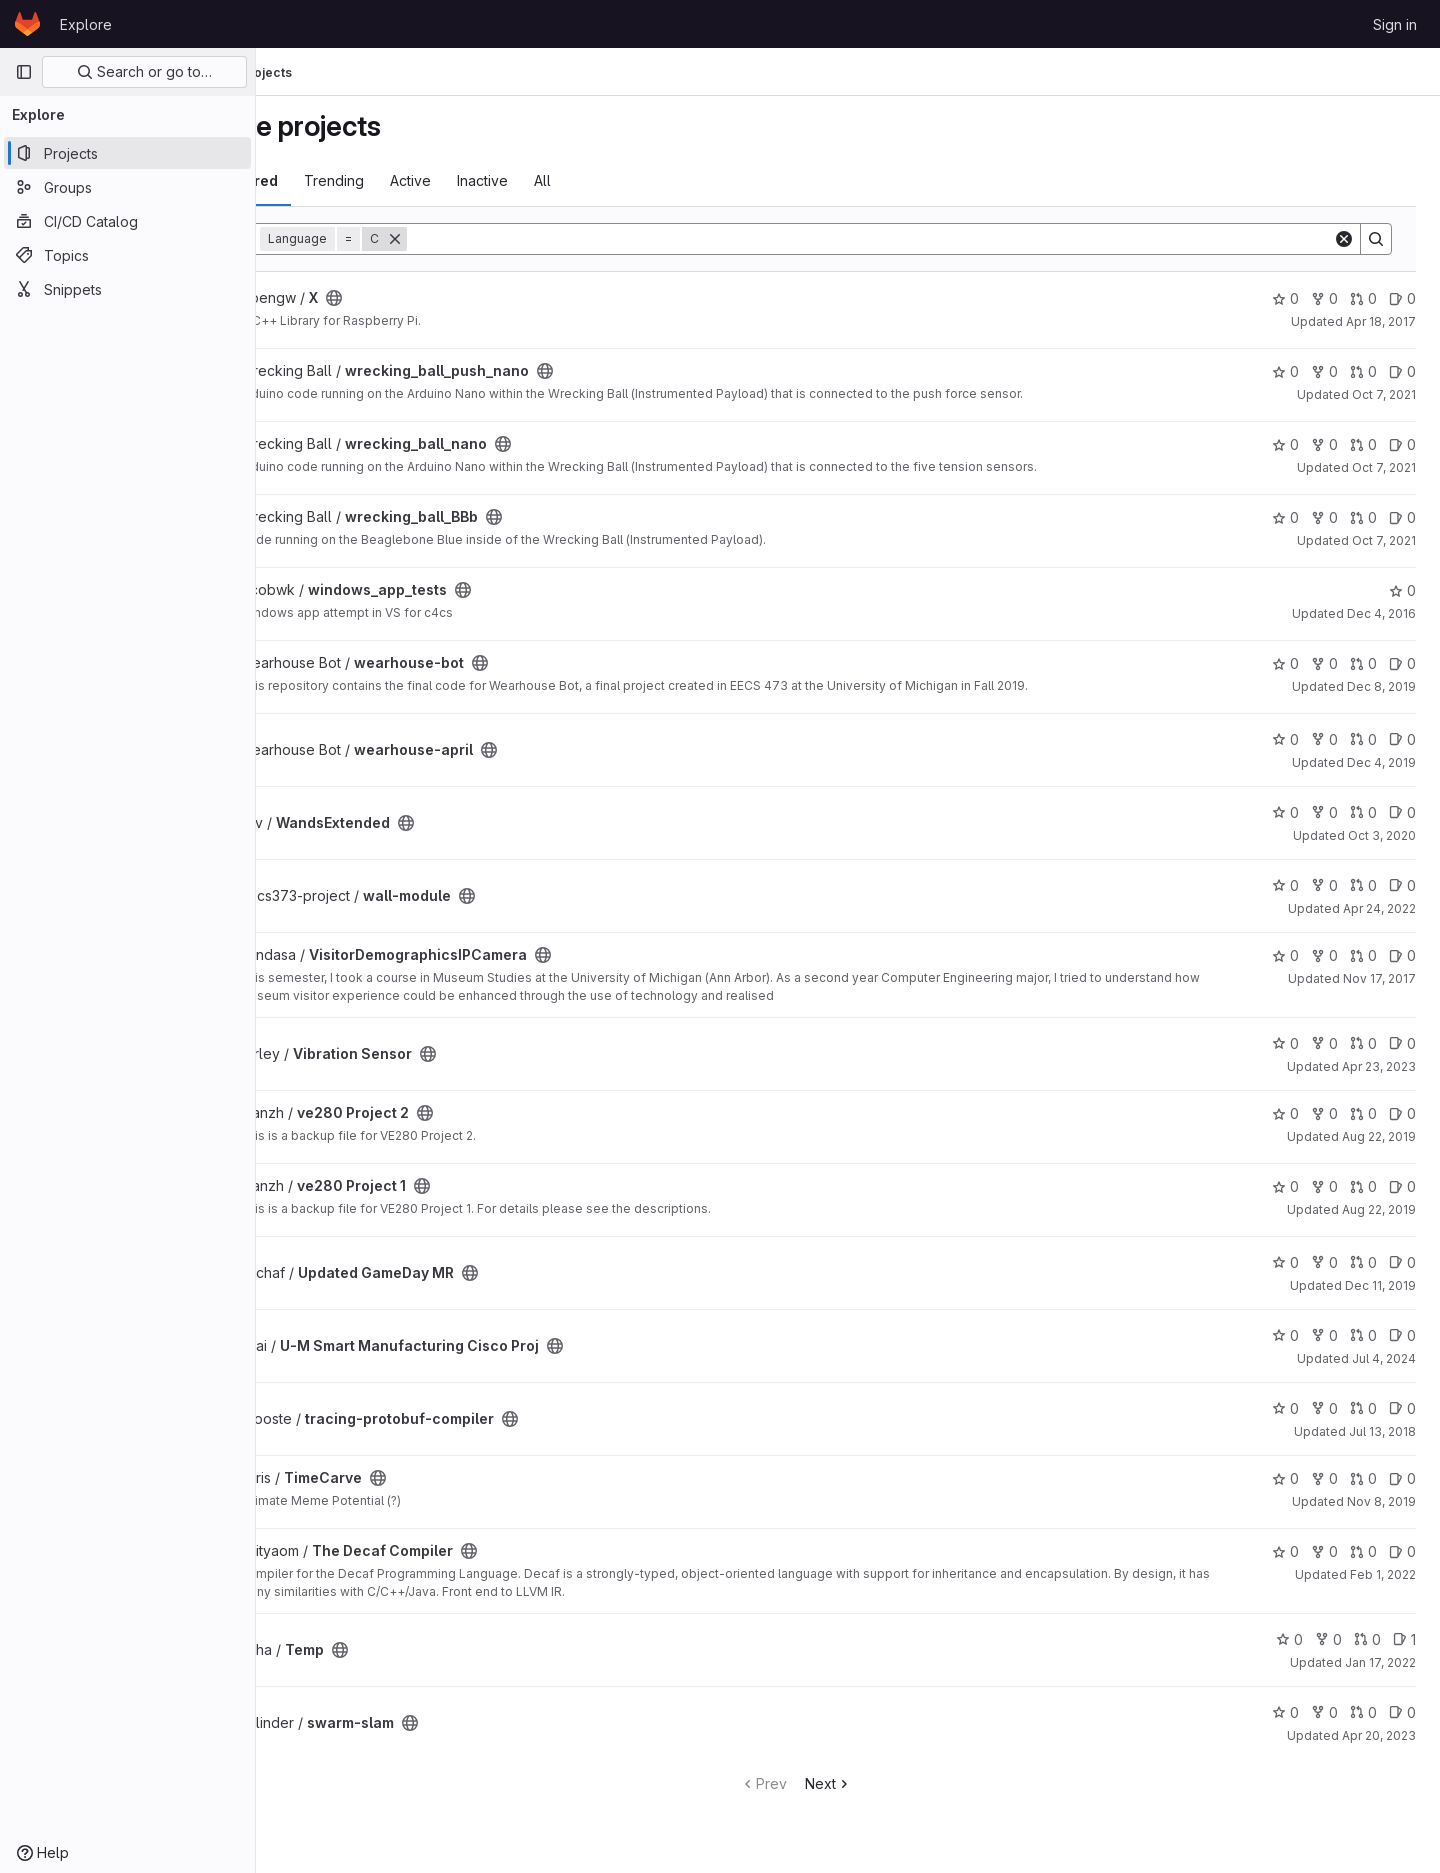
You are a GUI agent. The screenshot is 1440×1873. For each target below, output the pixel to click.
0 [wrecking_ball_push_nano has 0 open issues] (1402, 371)
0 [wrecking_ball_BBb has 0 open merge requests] (1363, 517)
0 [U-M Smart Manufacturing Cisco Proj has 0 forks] (1324, 1335)
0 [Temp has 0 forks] (1328, 1639)
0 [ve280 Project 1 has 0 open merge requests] (1363, 1186)
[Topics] (127, 255)
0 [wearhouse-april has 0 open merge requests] (1363, 739)
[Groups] (127, 187)
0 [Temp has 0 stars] (1289, 1639)
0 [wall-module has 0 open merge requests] (1363, 885)
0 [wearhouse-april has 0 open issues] (1402, 739)
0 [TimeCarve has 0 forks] (1324, 1478)
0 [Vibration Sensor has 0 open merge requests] (1363, 1043)
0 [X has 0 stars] (1285, 298)
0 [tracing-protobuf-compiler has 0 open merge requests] (1363, 1408)
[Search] (922, 239)
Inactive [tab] (587, 180)
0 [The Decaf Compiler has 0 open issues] (1402, 1551)
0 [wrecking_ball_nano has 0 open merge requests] (1363, 444)
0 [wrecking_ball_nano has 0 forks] (1324, 444)
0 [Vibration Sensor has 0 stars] (1285, 1043)
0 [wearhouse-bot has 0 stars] (1285, 663)
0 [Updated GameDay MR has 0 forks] (1324, 1262)
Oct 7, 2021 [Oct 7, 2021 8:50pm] (1384, 394)
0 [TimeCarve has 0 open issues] (1402, 1478)
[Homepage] (27, 24)
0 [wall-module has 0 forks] (1324, 885)
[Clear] (1344, 239)
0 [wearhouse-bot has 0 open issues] (1402, 663)
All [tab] (647, 180)
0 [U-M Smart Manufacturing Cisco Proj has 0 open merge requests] (1363, 1335)
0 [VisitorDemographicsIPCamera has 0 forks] (1324, 955)
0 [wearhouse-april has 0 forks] (1324, 739)
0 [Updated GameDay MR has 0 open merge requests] (1363, 1262)
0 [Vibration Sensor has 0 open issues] (1402, 1043)
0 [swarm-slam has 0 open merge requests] (1363, 1712)
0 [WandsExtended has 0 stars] (1285, 812)
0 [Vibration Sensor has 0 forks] (1324, 1043)
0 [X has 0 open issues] (1402, 298)
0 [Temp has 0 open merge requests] (1367, 1639)
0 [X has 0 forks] (1324, 298)
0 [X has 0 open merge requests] (1363, 298)
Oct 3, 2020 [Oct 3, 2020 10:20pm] (1382, 835)
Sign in (1395, 24)
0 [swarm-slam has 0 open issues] (1402, 1712)
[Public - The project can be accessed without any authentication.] (439, 298)
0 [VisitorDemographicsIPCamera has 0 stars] (1285, 955)
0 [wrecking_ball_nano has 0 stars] (1285, 444)
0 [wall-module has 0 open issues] (1402, 885)
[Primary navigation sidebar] (24, 72)
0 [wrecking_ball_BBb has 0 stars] (1285, 517)
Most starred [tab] (338, 180)
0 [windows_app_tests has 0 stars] (1402, 590)
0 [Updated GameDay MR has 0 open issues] (1402, 1262)
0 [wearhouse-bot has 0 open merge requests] (1363, 663)
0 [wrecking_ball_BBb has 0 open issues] (1402, 517)
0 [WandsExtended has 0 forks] (1324, 812)
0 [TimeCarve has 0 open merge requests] (1363, 1478)
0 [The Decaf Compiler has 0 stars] (1285, 1551)
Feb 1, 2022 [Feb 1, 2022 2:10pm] (1383, 1574)
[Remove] (500, 239)
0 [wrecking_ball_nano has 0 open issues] (1402, 444)
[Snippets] (127, 289)
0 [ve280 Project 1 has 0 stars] (1285, 1186)
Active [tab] (515, 180)
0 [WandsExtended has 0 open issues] (1402, 812)
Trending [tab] (439, 180)
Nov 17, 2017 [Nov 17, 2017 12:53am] (1379, 978)
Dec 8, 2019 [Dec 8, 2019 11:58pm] (1381, 686)
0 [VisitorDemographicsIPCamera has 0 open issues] (1402, 955)
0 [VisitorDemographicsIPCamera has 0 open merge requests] (1363, 955)
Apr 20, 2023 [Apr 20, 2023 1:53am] (1379, 1735)
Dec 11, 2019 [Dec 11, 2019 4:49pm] (1380, 1285)
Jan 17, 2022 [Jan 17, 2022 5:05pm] (1380, 1662)
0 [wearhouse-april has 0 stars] (1285, 739)
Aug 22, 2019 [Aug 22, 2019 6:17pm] (1379, 1209)
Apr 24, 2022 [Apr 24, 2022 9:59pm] (1379, 908)
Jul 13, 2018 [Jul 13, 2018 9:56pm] (1382, 1431)
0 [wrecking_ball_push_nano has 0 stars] (1285, 371)
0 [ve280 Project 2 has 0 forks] (1324, 1113)
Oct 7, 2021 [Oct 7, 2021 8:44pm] (1384, 467)
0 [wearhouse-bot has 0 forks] (1324, 663)
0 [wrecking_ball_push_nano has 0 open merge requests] (1363, 371)
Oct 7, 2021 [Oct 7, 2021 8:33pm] (1384, 540)
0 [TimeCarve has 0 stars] (1285, 1478)
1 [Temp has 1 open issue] (1404, 1639)
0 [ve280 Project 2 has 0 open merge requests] (1363, 1113)
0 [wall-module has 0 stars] (1285, 885)
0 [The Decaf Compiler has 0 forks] (1324, 1551)
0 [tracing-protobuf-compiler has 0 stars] (1285, 1408)
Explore (86, 24)
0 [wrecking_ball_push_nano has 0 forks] (1324, 371)
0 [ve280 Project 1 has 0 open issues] (1402, 1186)
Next (880, 1783)
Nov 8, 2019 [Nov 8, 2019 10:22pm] (1381, 1501)
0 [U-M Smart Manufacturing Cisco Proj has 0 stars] (1285, 1335)
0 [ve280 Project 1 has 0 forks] (1324, 1186)
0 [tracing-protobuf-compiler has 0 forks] (1324, 1408)
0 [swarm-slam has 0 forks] (1324, 1712)
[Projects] (127, 153)
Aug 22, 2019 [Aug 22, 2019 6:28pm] (1379, 1136)
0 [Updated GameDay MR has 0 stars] (1285, 1262)
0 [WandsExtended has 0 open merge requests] (1363, 812)
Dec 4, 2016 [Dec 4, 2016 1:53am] (1381, 613)
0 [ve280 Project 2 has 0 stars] (1285, 1113)
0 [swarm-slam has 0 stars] (1285, 1712)
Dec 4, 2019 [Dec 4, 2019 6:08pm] (1381, 762)
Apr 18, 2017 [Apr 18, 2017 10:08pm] (1381, 321)
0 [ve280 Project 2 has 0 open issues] (1402, 1113)
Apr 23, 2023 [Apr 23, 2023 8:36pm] (1379, 1066)
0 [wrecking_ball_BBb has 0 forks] (1324, 517)
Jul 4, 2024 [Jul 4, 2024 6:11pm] (1384, 1358)
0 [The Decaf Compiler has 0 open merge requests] (1363, 1551)
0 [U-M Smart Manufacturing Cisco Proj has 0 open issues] (1402, 1335)
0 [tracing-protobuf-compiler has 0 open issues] (1402, 1408)
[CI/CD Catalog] (127, 221)
